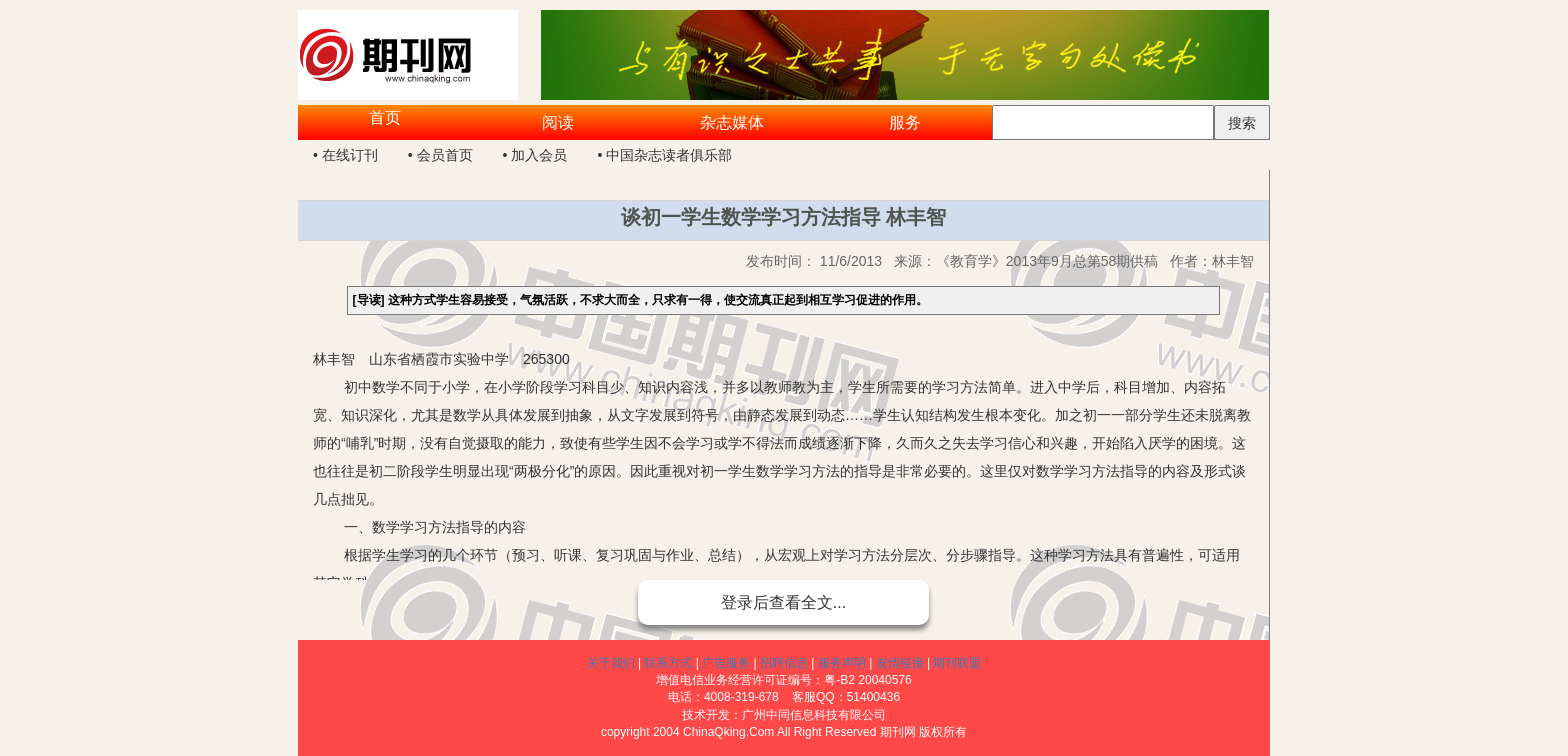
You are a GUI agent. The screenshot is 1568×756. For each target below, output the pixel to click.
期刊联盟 (957, 663)
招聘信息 (784, 663)
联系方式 (668, 663)
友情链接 (900, 663)
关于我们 (611, 663)
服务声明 (842, 663)
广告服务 (726, 663)
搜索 (1242, 123)
